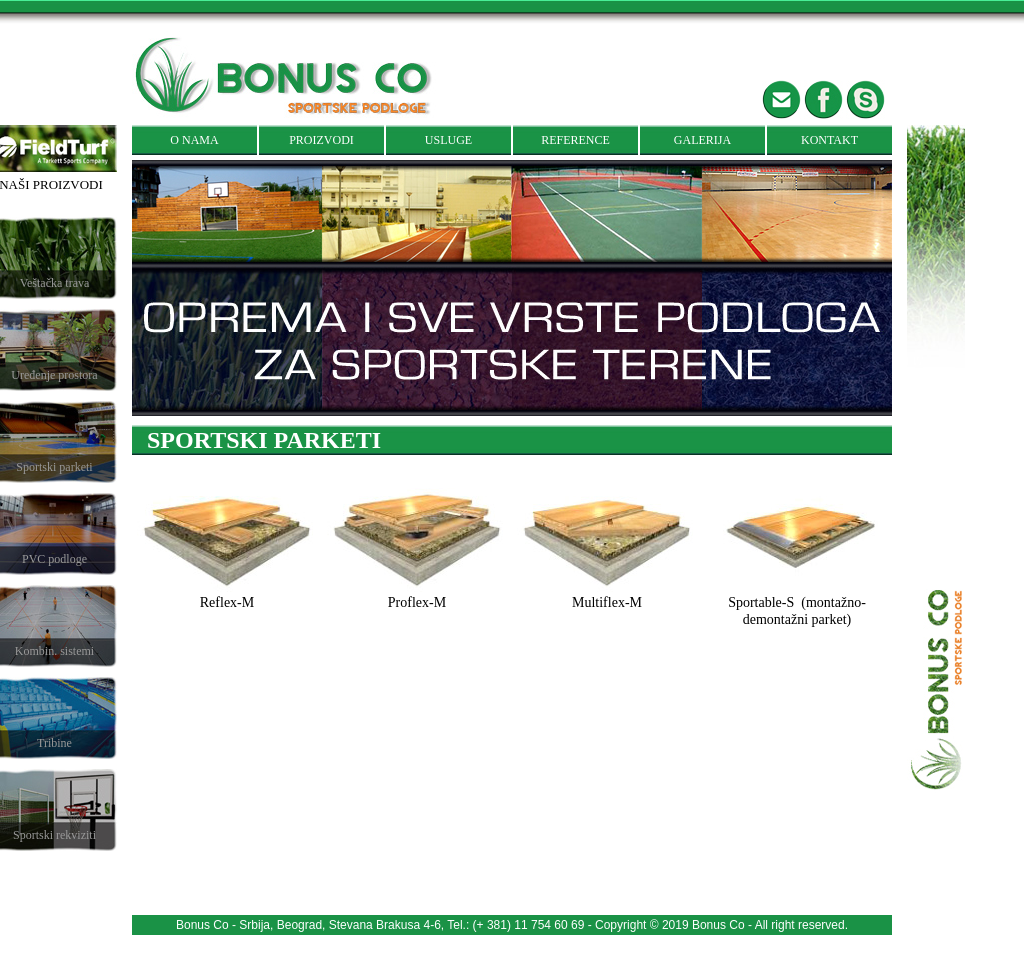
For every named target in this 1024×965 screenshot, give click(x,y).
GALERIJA (702, 140)
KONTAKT (829, 140)
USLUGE (448, 140)
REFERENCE (575, 140)
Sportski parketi (54, 467)
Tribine (54, 743)
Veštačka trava (55, 283)
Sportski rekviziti (54, 835)
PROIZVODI (321, 140)
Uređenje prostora (54, 375)
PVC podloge (54, 559)
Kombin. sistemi (54, 651)
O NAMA (194, 140)
